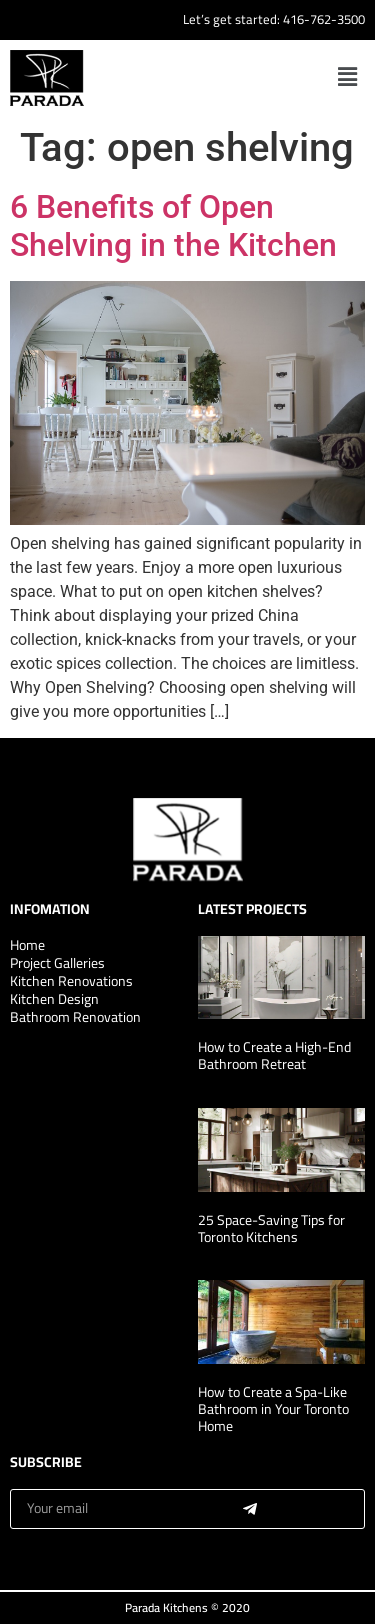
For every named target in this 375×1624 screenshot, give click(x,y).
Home (27, 945)
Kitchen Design (54, 999)
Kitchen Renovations (71, 981)
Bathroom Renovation (75, 1017)
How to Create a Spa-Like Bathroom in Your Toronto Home (273, 1409)
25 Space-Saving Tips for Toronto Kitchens (271, 1228)
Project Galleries (57, 963)
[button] (348, 77)
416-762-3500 (324, 19)
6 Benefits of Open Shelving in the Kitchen (173, 226)
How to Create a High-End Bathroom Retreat (274, 1055)
